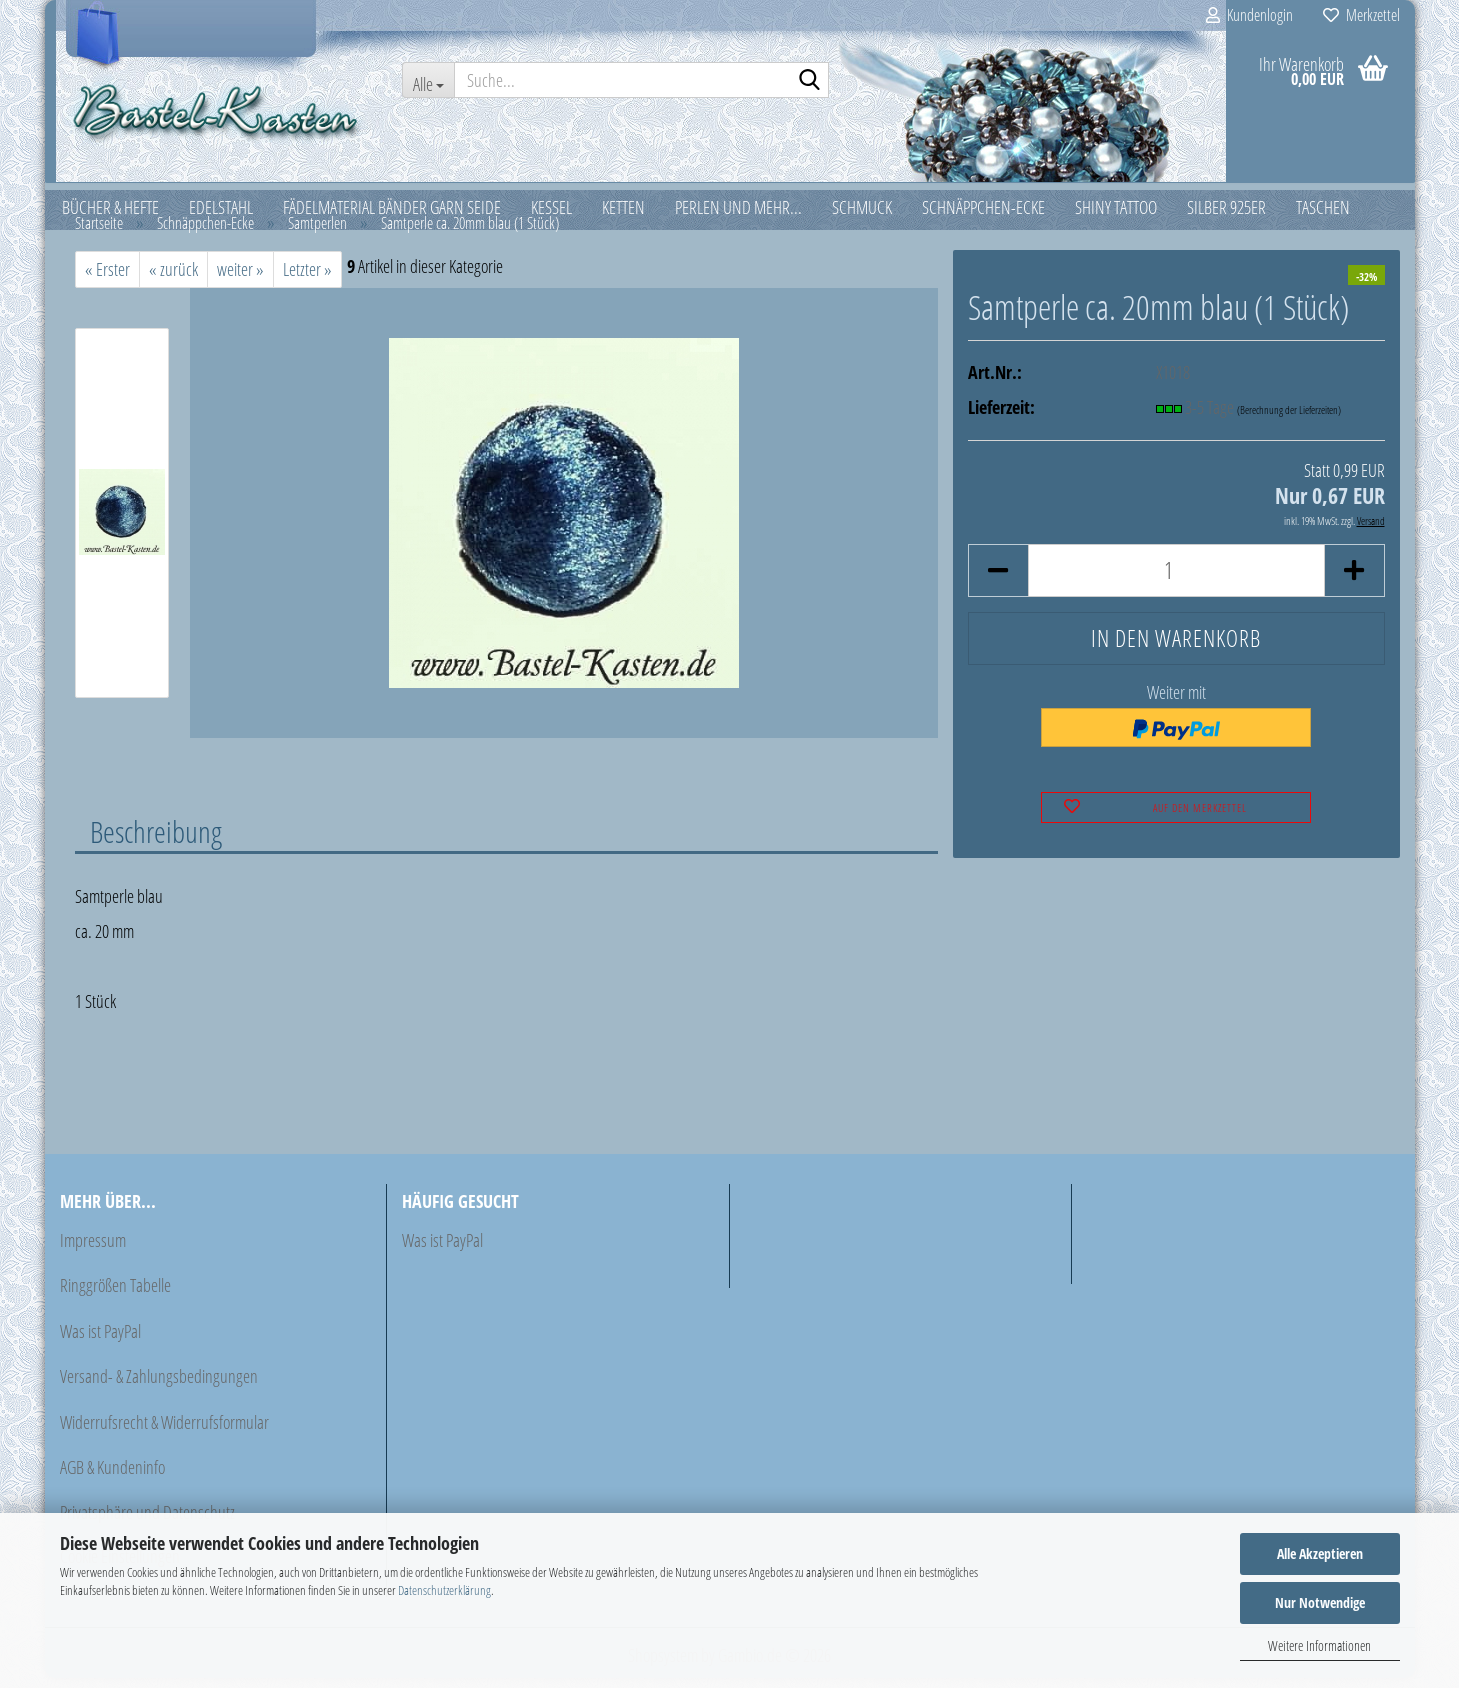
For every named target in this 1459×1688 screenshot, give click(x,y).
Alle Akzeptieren (1320, 1553)
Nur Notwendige (1320, 1602)
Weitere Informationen (1319, 1645)
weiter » (240, 279)
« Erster (107, 279)
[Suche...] (428, 80)
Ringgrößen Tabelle (115, 1295)
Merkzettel (1361, 15)
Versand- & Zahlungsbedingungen (159, 1386)
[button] (998, 580)
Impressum (93, 1250)
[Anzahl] (1176, 580)
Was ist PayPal (100, 1341)
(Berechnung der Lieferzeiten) (1289, 419)
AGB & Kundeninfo (112, 1477)
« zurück (173, 279)
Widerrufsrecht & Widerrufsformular (164, 1432)
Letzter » (307, 279)
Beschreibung (156, 841)
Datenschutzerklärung (444, 1590)
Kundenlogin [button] (1249, 15)
